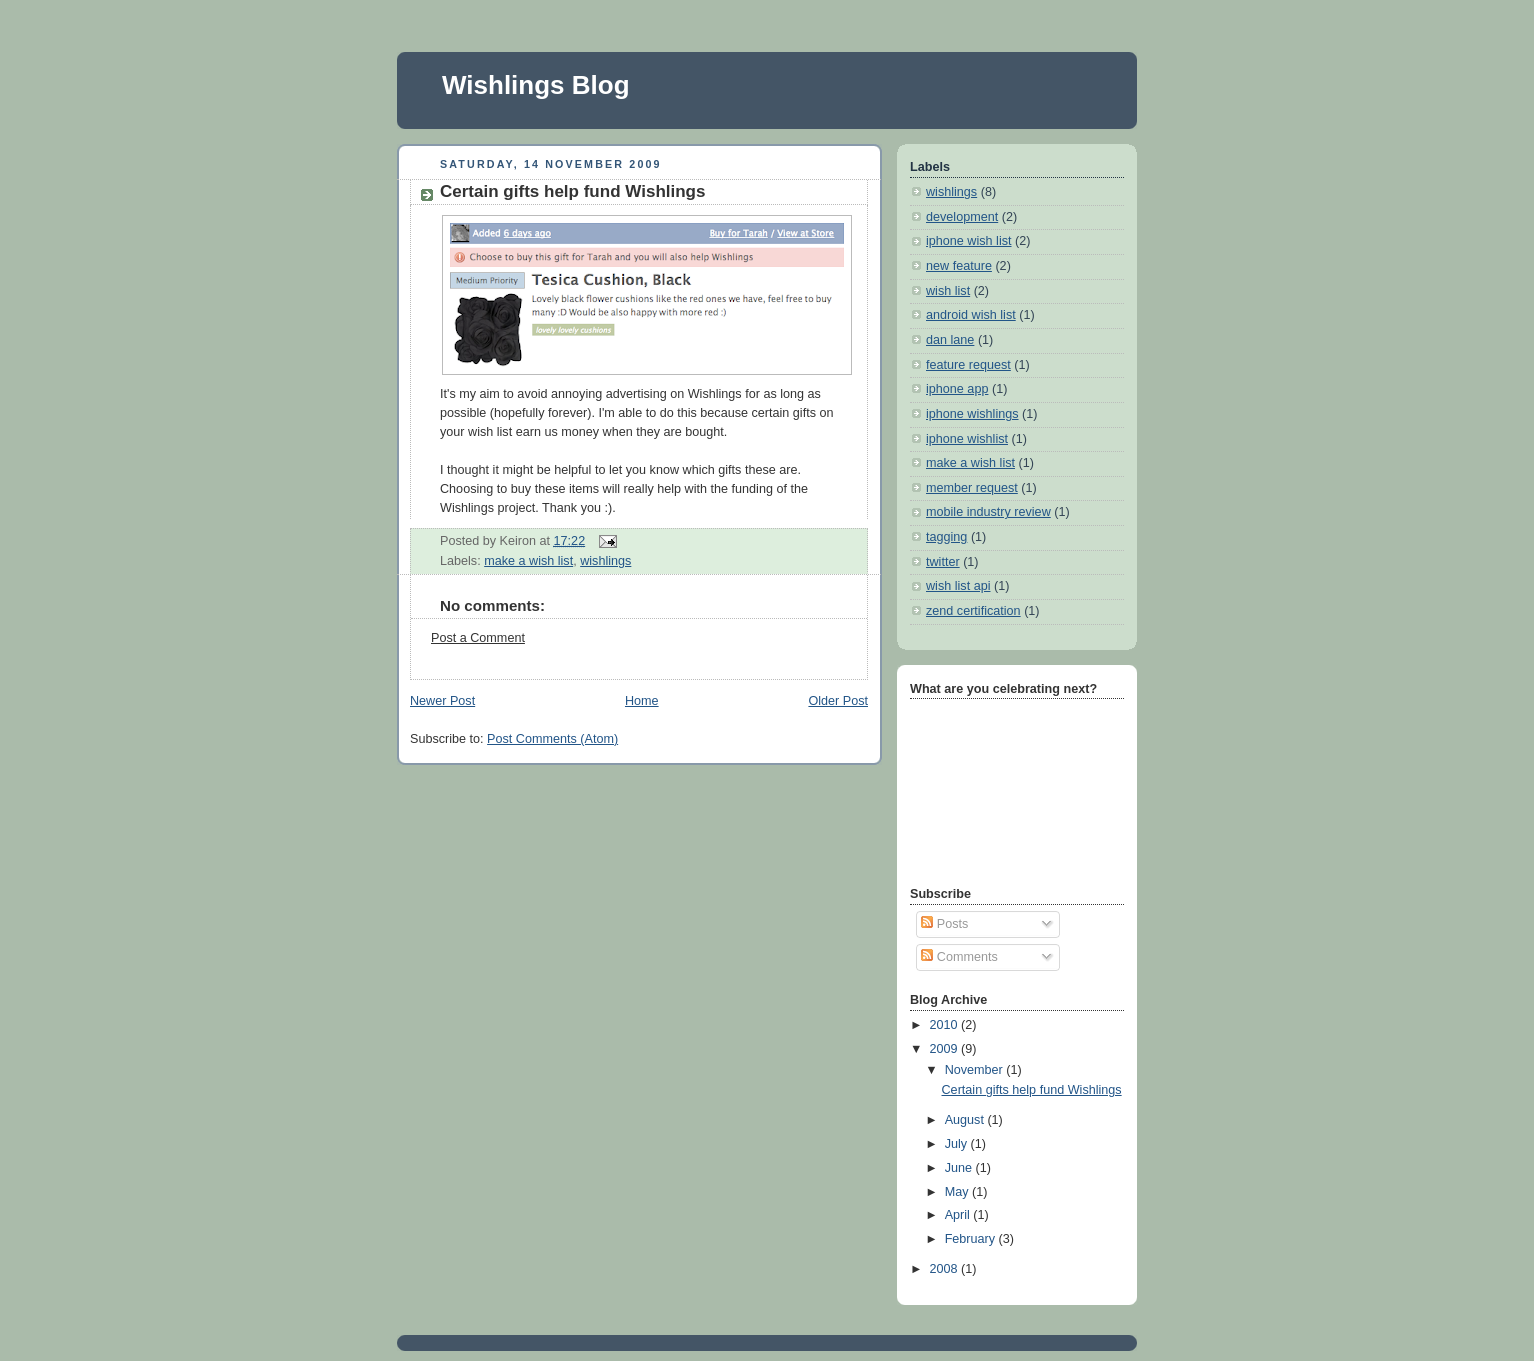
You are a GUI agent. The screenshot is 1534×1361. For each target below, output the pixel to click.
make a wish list (528, 561)
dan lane (950, 340)
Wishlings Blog (536, 85)
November (976, 1070)
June (960, 1168)
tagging (946, 537)
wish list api (958, 586)
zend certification (973, 611)
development (962, 217)
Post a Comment (478, 638)
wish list (948, 291)
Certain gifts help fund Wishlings (572, 191)
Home (642, 701)
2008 (946, 1269)
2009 (946, 1049)
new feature (959, 266)
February (972, 1239)
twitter (943, 562)
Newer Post (442, 701)
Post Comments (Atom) (552, 739)
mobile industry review (988, 512)
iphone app (957, 389)
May (958, 1192)
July (958, 1144)
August (966, 1120)
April (959, 1215)
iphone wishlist (967, 439)
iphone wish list (969, 241)
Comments (959, 957)
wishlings (605, 561)
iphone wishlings (972, 414)
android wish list (971, 315)
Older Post (838, 701)
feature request (968, 365)
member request (972, 488)
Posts (944, 924)
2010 (946, 1025)
